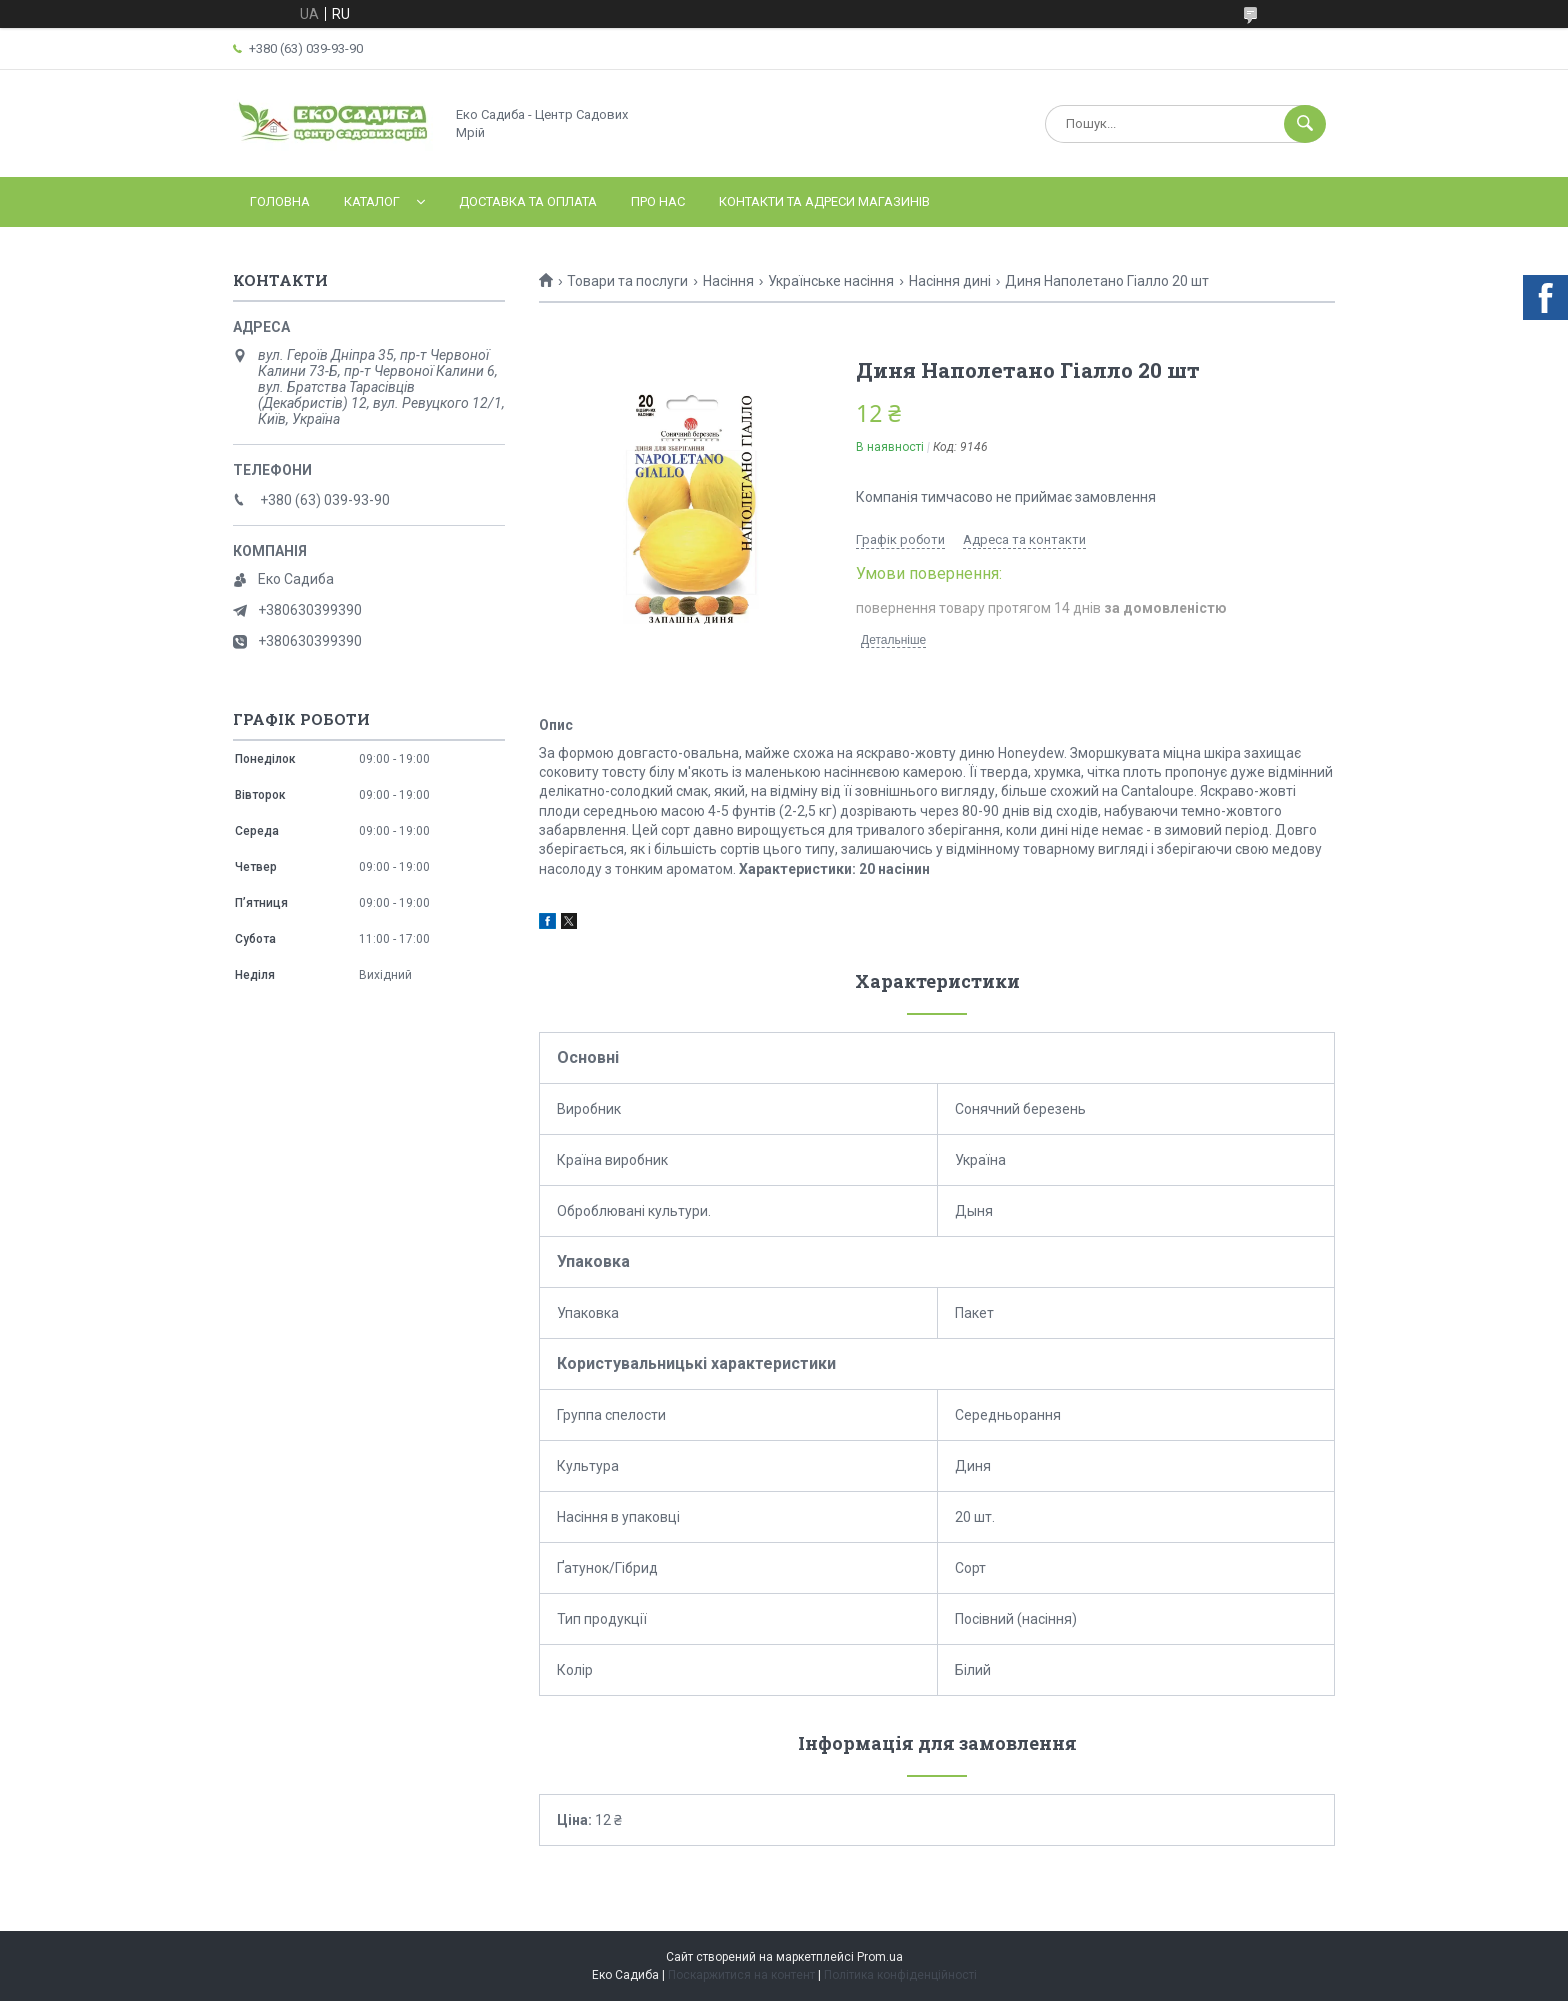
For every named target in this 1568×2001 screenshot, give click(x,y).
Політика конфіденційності (900, 1975)
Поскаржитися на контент (741, 1975)
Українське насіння (831, 281)
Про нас (658, 201)
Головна (280, 201)
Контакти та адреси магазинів (824, 201)
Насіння (728, 281)
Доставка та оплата (528, 201)
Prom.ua (880, 1957)
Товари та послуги (627, 281)
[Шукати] (1305, 124)
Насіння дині (950, 281)
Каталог (372, 201)
